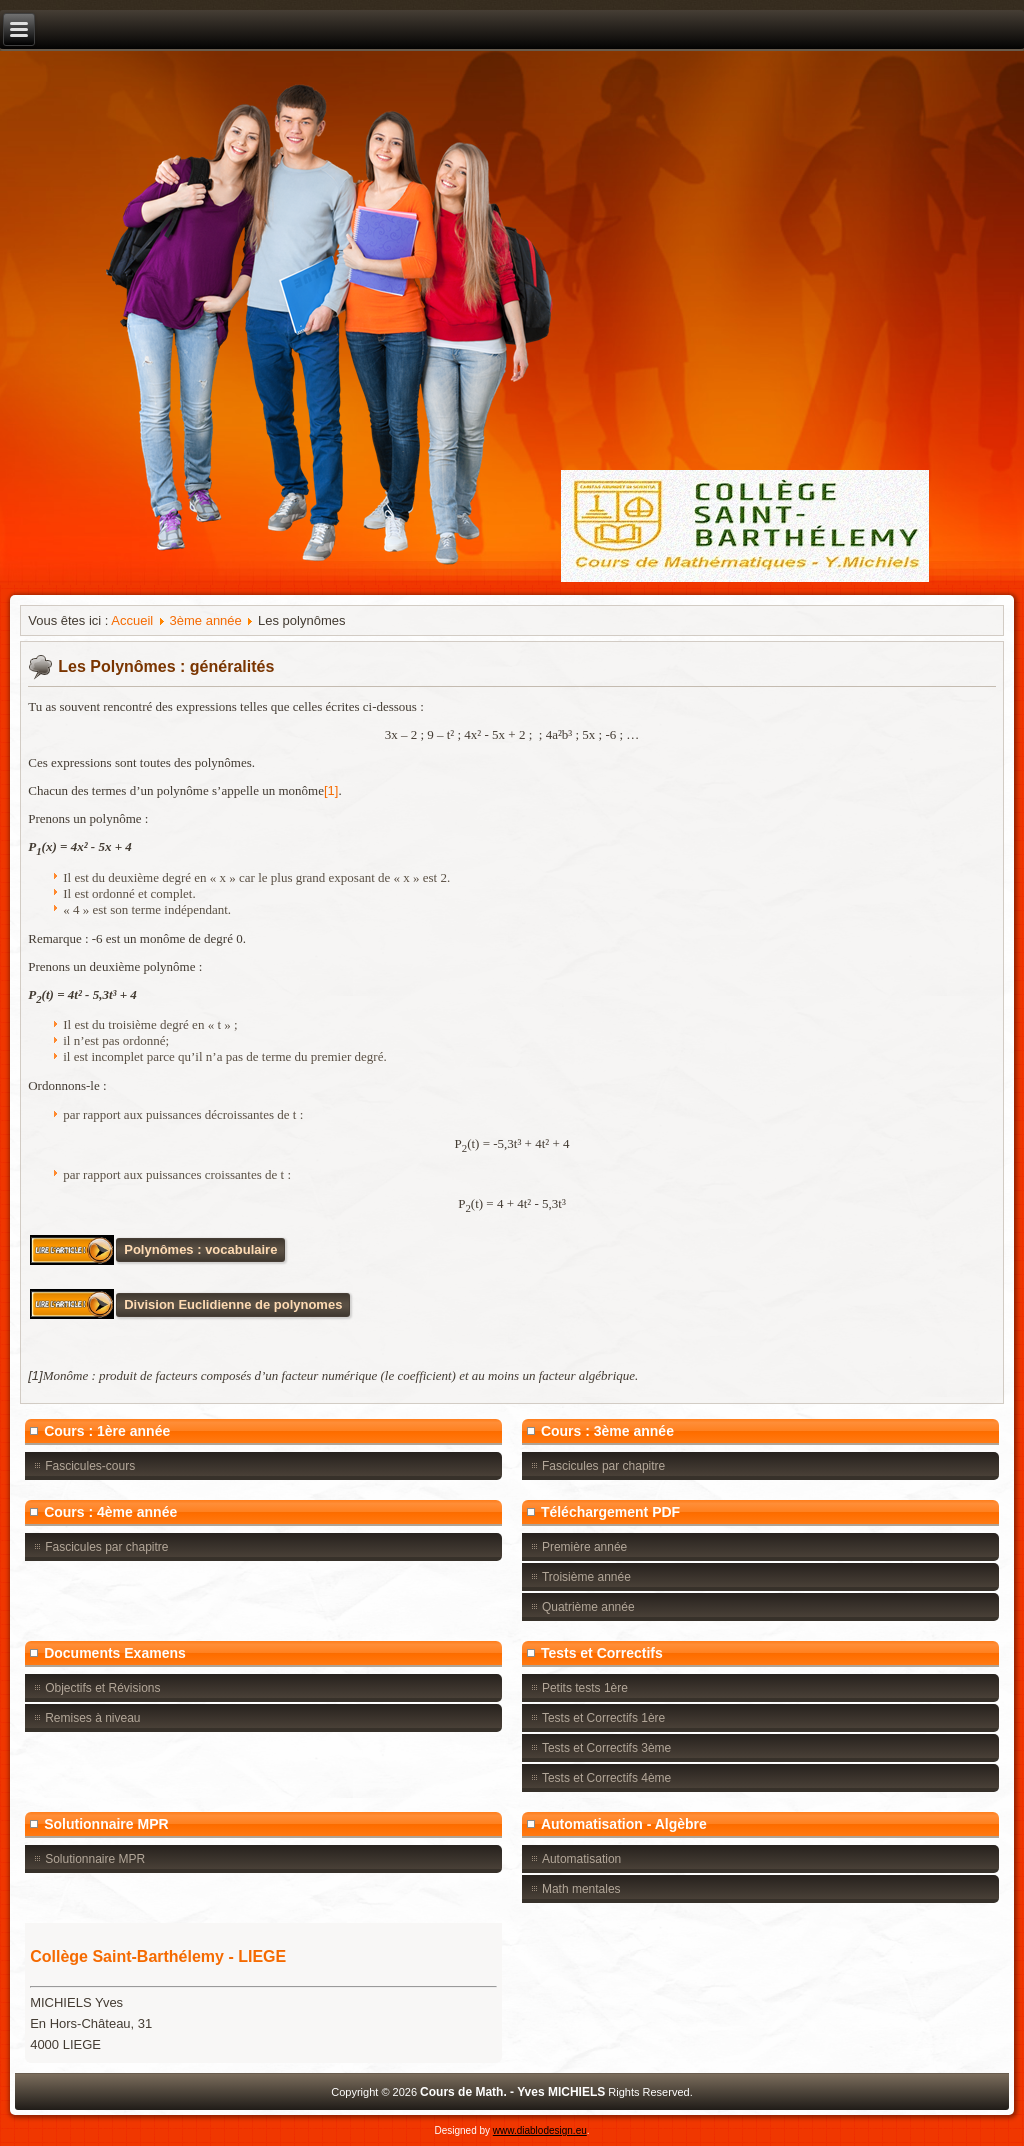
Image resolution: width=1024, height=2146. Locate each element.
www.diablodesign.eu (540, 2130)
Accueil (132, 620)
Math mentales (581, 1889)
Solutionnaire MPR (95, 1859)
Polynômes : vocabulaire (200, 1249)
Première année (584, 1547)
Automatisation (581, 1859)
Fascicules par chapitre (603, 1466)
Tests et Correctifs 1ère (603, 1718)
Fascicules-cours (90, 1466)
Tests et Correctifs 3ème (606, 1748)
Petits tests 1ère (585, 1688)
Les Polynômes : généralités (166, 666)
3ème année (206, 620)
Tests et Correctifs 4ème (606, 1778)
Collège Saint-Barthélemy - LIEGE (158, 1956)
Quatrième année (588, 1607)
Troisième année (586, 1577)
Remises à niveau (92, 1718)
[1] (331, 790)
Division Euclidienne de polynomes (233, 1304)
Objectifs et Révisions (102, 1688)
